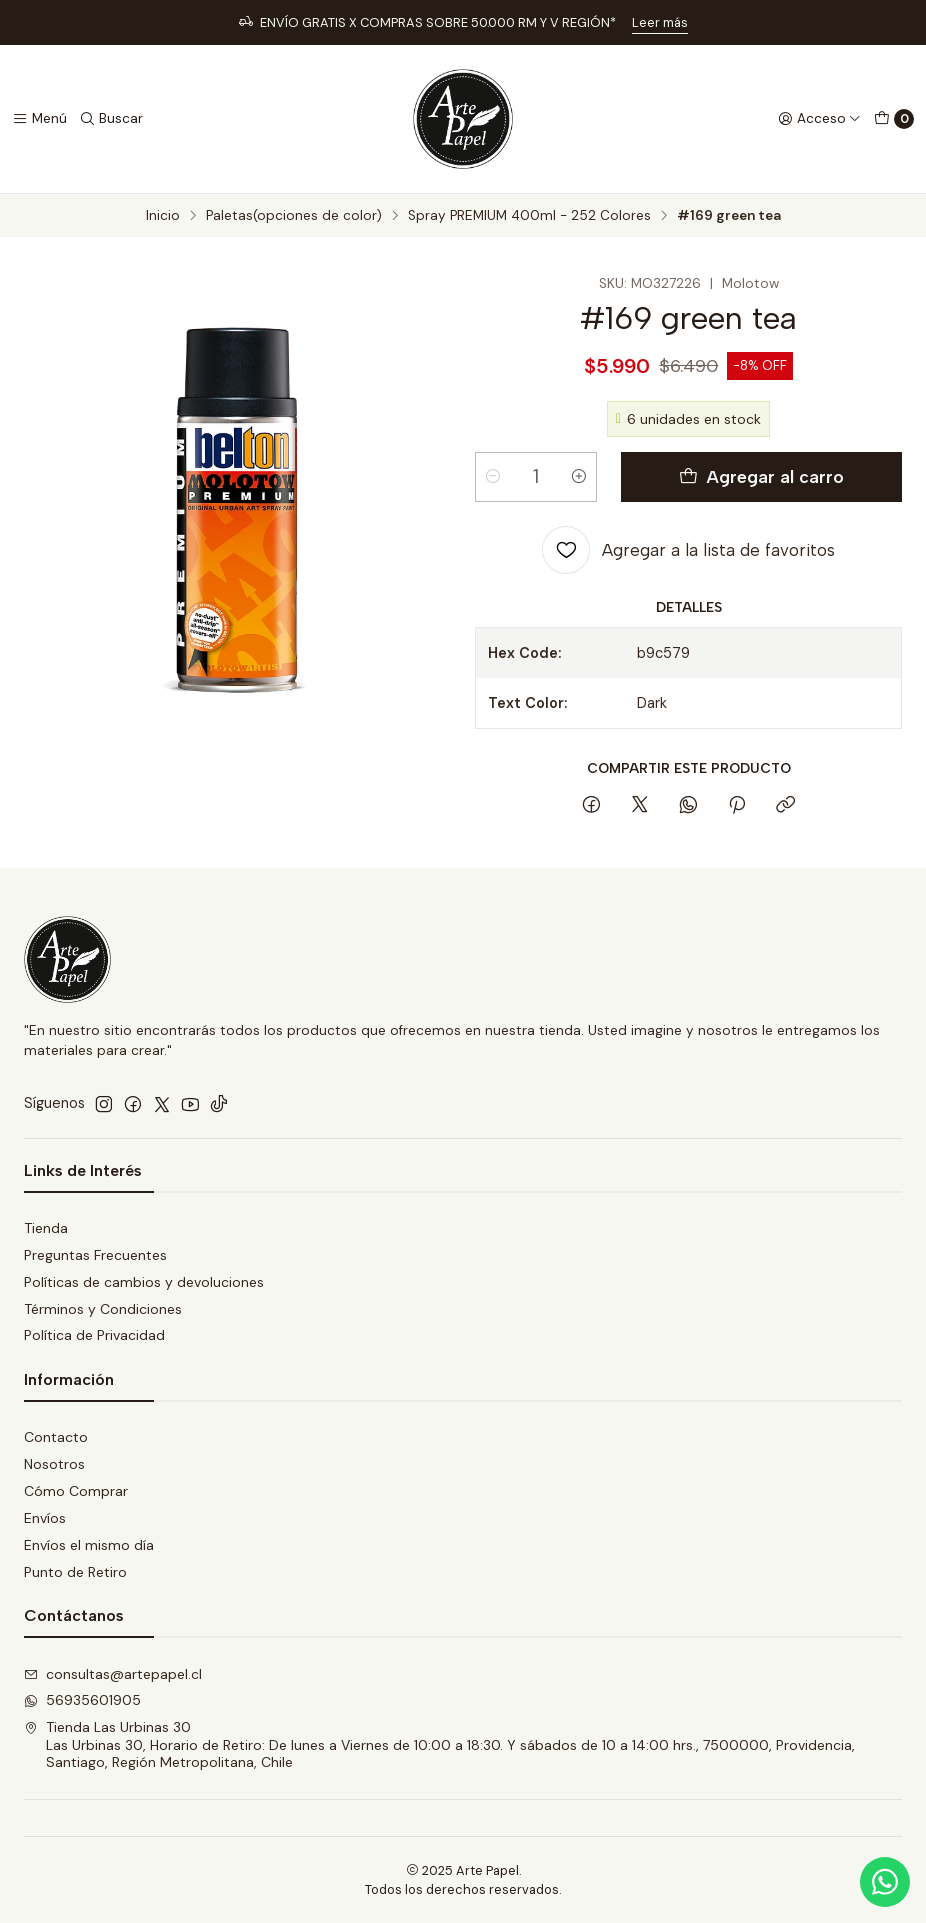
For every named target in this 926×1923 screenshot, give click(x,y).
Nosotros (54, 1464)
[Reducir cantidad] (493, 477)
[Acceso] (819, 119)
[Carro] (894, 119)
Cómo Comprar (76, 1491)
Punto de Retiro (75, 1572)
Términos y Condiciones (103, 1309)
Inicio (163, 216)
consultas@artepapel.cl (113, 1674)
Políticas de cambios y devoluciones (144, 1282)
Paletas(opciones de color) (294, 216)
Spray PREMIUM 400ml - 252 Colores (529, 216)
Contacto (56, 1437)
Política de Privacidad (94, 1335)
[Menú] (39, 119)
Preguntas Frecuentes (95, 1255)
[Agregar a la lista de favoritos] (688, 550)
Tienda (46, 1228)
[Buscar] (111, 119)
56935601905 (82, 1700)
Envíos (45, 1518)
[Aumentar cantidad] (579, 477)
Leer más (660, 22)
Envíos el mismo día (89, 1545)
